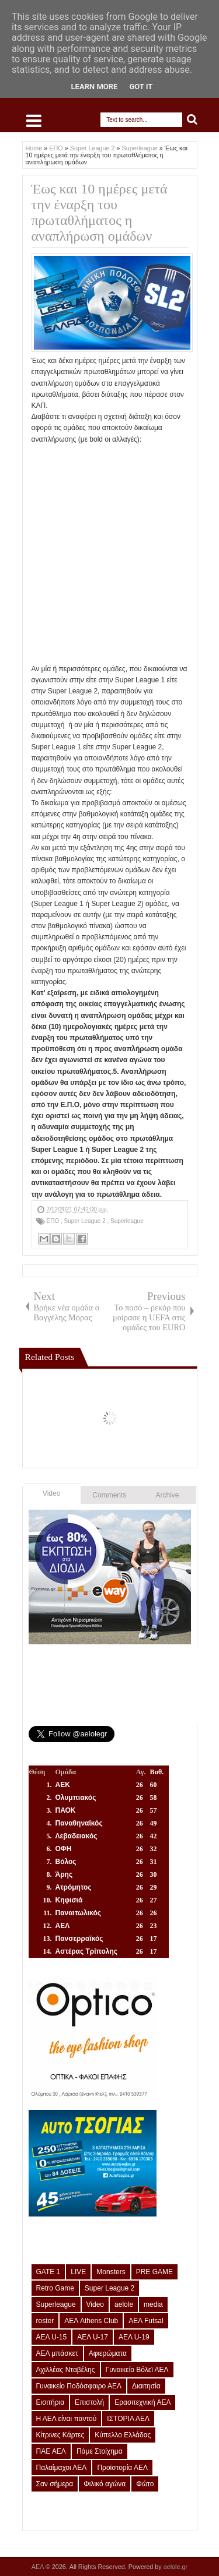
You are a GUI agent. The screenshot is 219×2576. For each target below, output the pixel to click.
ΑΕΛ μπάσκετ (57, 2353)
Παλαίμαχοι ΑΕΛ (61, 2468)
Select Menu (34, 120)
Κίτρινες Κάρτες (60, 2435)
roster (45, 2321)
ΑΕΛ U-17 (92, 2337)
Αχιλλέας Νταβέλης (65, 2370)
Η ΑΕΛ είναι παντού (66, 2419)
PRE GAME (154, 2272)
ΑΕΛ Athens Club (91, 2321)
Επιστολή (89, 2402)
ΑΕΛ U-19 (134, 2337)
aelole (123, 2304)
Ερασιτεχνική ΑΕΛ (142, 2402)
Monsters (110, 2272)
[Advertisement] (109, 554)
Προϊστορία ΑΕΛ (122, 2468)
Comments (109, 1495)
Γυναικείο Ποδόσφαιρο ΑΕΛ (78, 2386)
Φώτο (145, 2484)
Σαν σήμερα (55, 2484)
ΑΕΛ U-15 (51, 2337)
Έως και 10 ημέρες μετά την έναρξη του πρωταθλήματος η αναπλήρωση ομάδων (100, 212)
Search (192, 120)
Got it (140, 86)
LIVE (78, 2272)
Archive (167, 1495)
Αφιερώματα (108, 2353)
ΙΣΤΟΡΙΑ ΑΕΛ (128, 2419)
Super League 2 (85, 1221)
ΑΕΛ (39, 2566)
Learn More (94, 86)
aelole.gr (175, 2566)
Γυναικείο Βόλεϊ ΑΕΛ (137, 2370)
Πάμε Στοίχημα (100, 2451)
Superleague (127, 1221)
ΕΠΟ (54, 1221)
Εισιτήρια (50, 2402)
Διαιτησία (146, 2386)
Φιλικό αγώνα (105, 2484)
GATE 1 (48, 2272)
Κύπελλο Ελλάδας (123, 2435)
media (153, 2304)
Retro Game (55, 2288)
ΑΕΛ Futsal (145, 2321)
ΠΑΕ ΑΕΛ (51, 2451)
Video (51, 1493)
